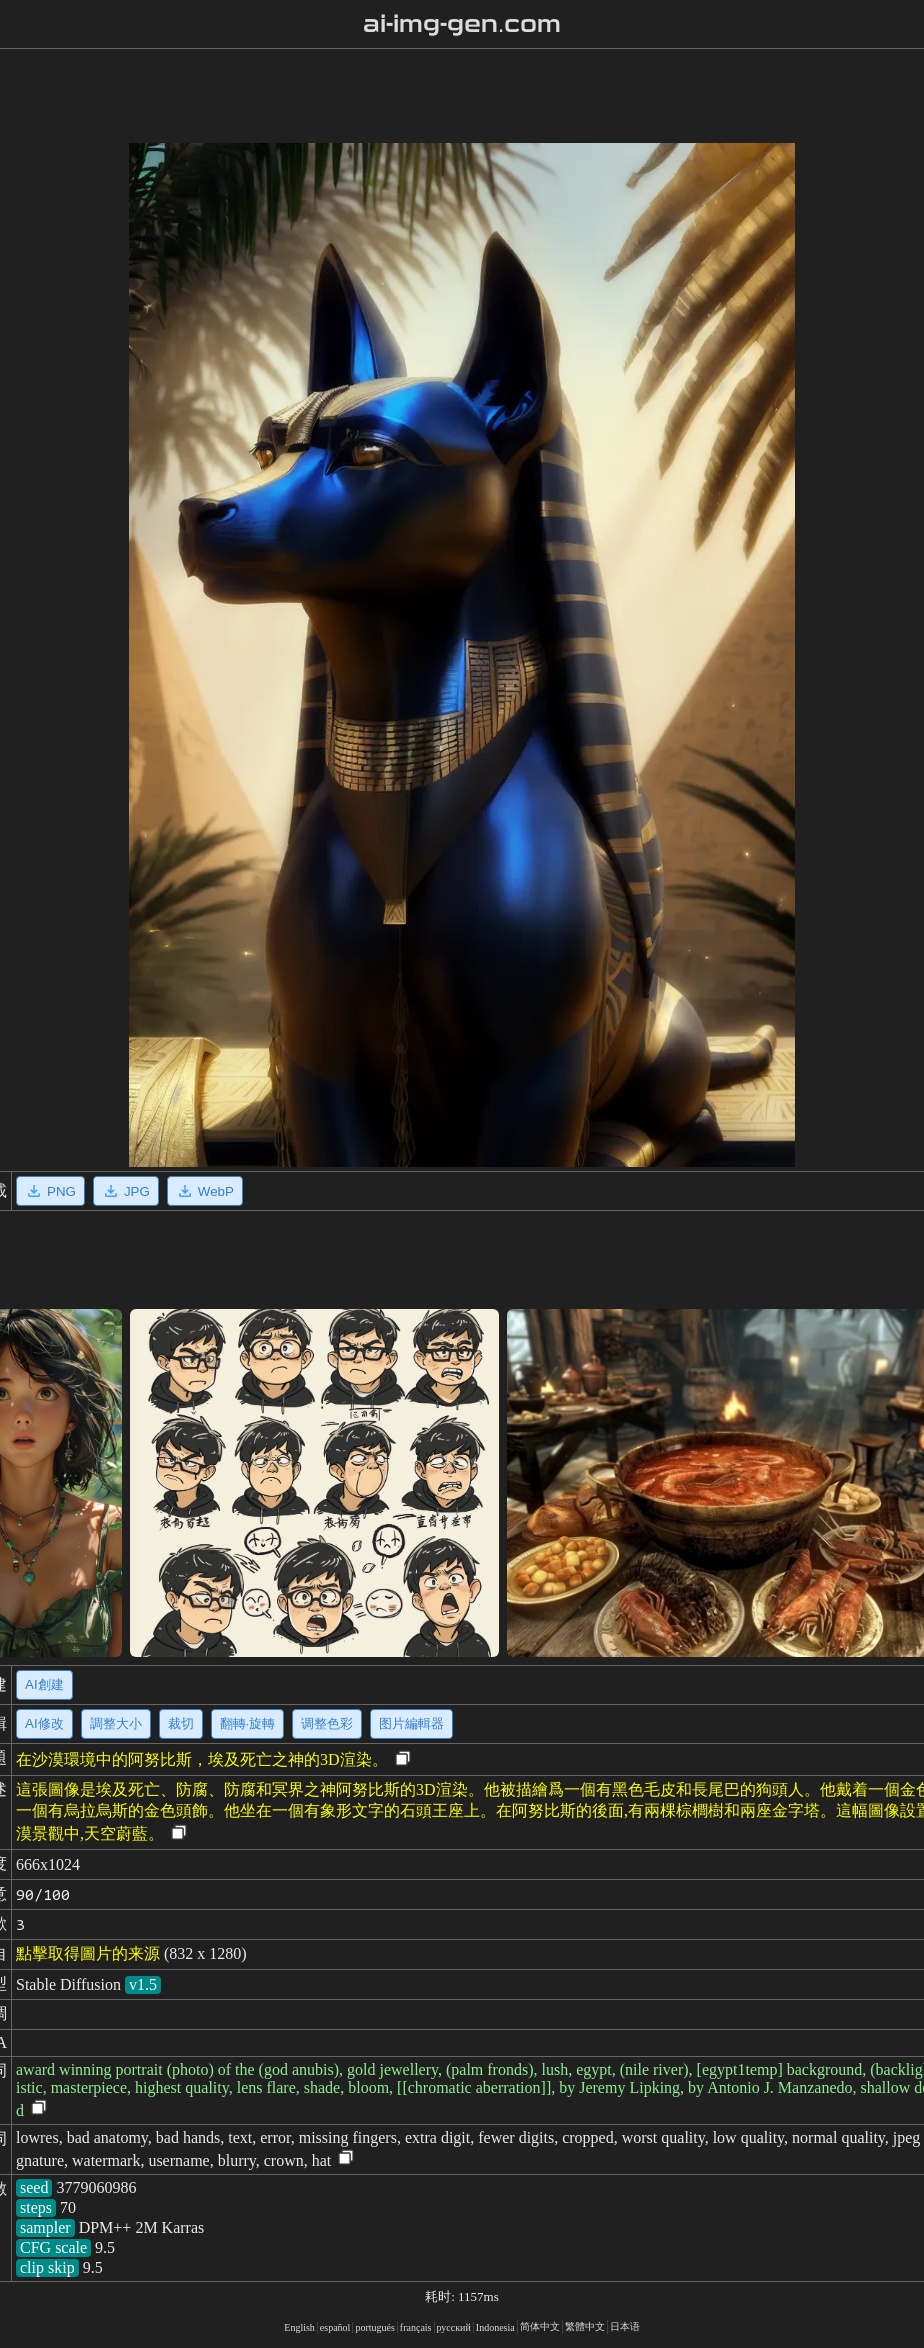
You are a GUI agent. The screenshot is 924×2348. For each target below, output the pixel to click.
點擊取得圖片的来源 (88, 1953)
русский (454, 2327)
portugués (374, 2327)
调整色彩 (327, 1723)
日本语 (625, 2326)
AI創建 (44, 1684)
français (416, 2327)
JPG (126, 1191)
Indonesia (495, 2327)
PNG (50, 1191)
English (299, 2327)
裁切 (181, 1723)
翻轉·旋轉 (248, 1723)
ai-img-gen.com (462, 24)
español (335, 2327)
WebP (205, 1191)
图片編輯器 (411, 1723)
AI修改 (44, 1723)
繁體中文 (585, 2326)
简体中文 (540, 2326)
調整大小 (116, 1723)
